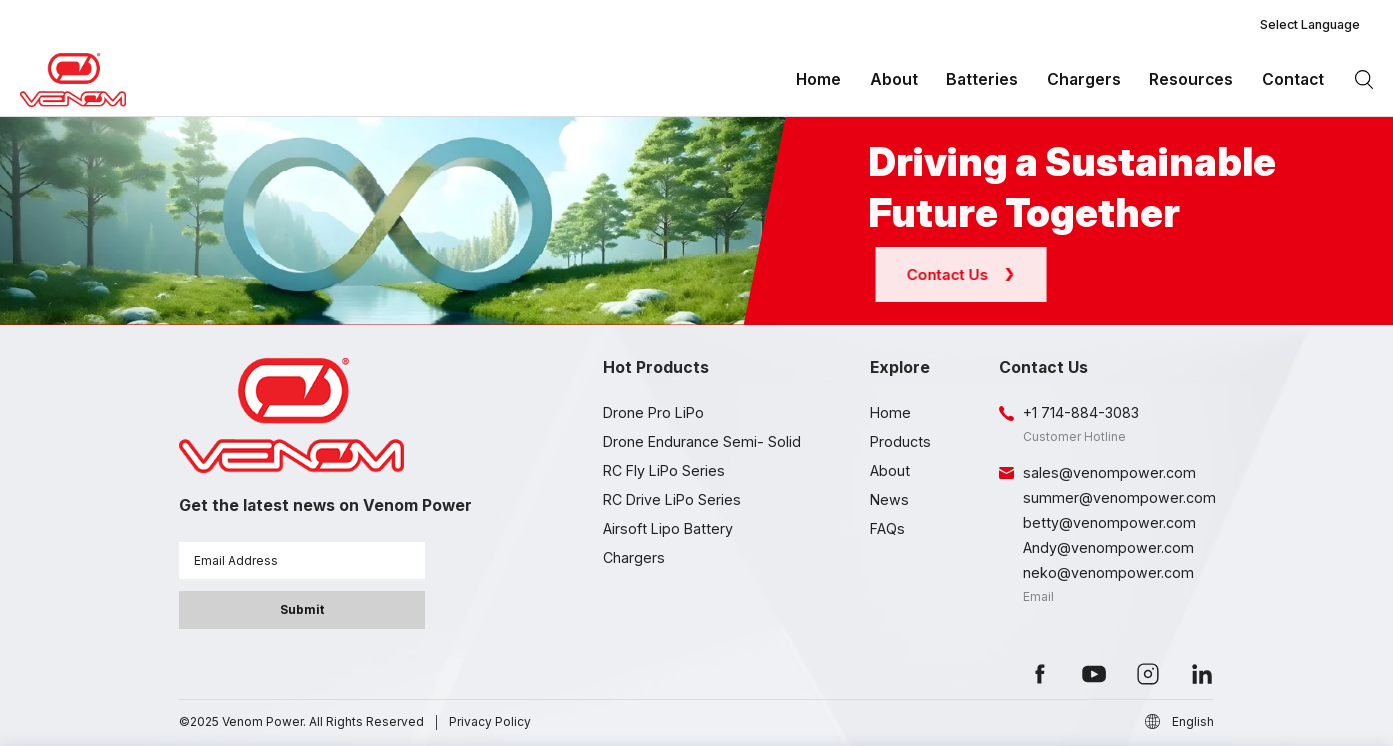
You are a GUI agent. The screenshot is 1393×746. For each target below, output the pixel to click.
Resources (1191, 79)
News (889, 499)
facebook (1040, 674)
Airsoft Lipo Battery (668, 528)
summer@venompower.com (1119, 497)
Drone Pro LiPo (653, 412)
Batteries (982, 79)
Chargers (1084, 79)
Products (900, 441)
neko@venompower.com (1108, 572)
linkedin (1202, 674)
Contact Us (967, 274)
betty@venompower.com (1109, 522)
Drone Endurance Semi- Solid (702, 441)
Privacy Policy (490, 721)
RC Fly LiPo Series (664, 470)
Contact (1293, 79)
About (894, 79)
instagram (1148, 674)
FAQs (887, 528)
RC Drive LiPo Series (672, 499)
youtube (1094, 674)
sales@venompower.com (1109, 472)
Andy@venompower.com (1108, 547)
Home (818, 79)
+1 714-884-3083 (1081, 412)
